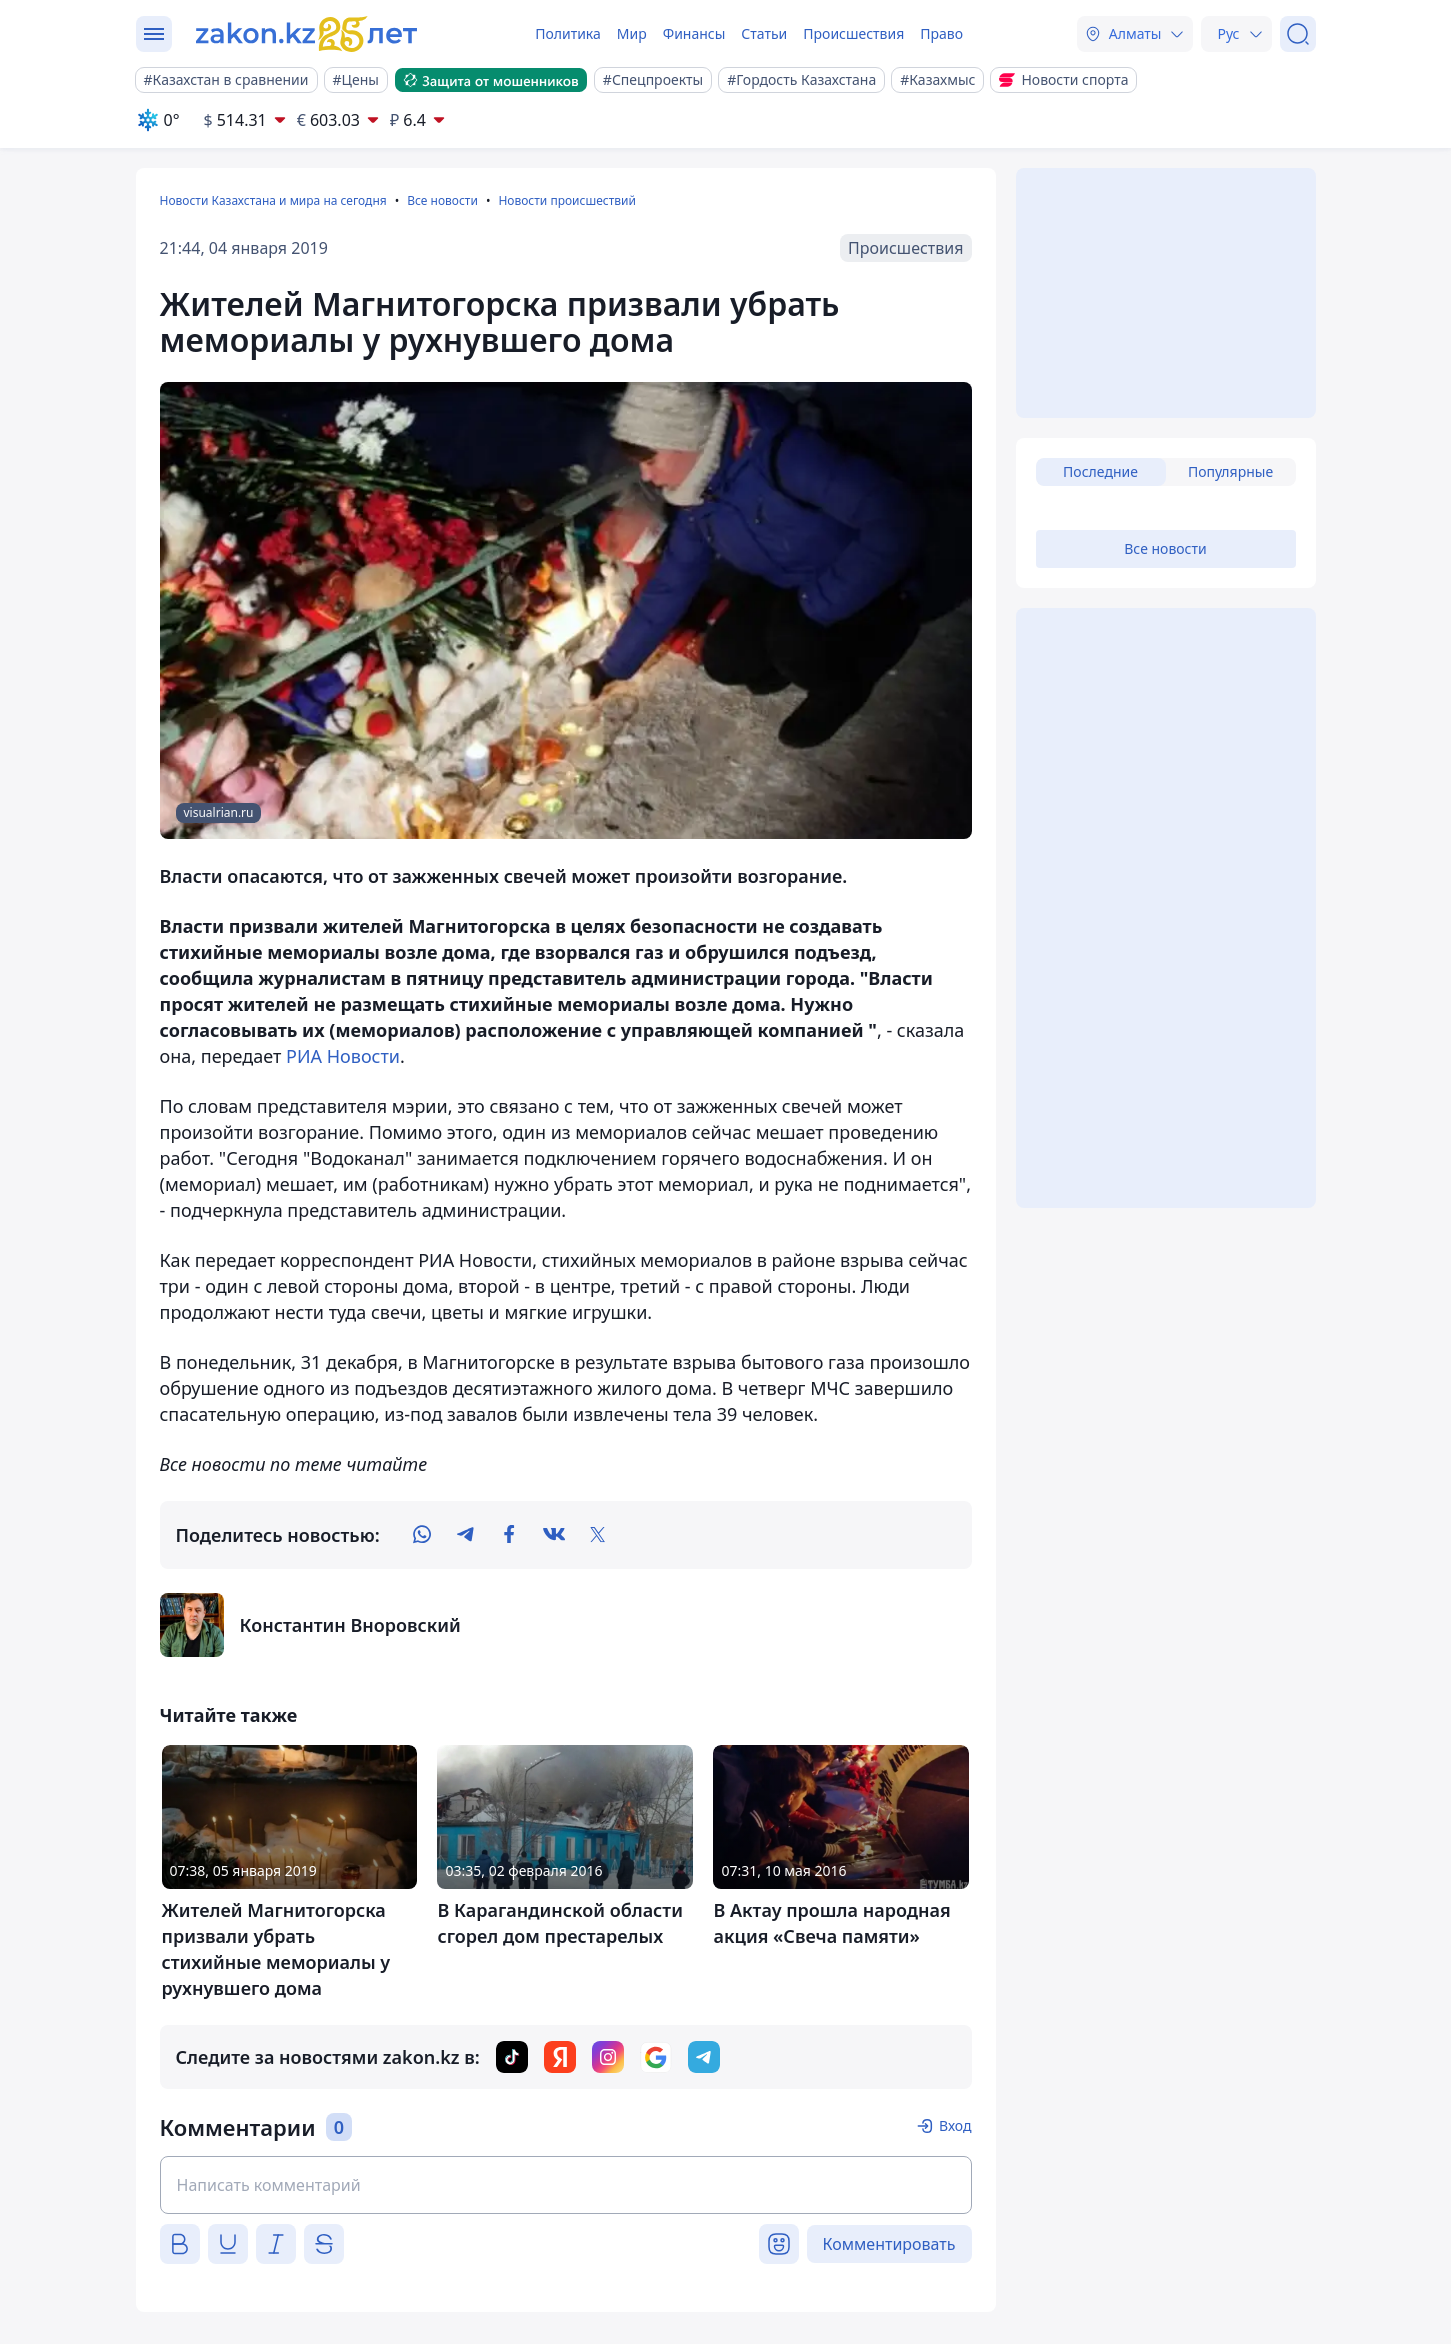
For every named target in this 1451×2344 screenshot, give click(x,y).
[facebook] (510, 1535)
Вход (955, 2125)
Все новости (442, 200)
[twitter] (598, 1535)
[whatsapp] (422, 1535)
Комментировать (889, 2244)
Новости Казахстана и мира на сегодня (273, 200)
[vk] (554, 1535)
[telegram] (466, 1535)
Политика (568, 33)
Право (941, 33)
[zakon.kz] (309, 34)
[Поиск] (1298, 34)
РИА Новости (343, 1056)
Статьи (764, 33)
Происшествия (853, 33)
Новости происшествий (567, 200)
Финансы (694, 33)
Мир (632, 33)
